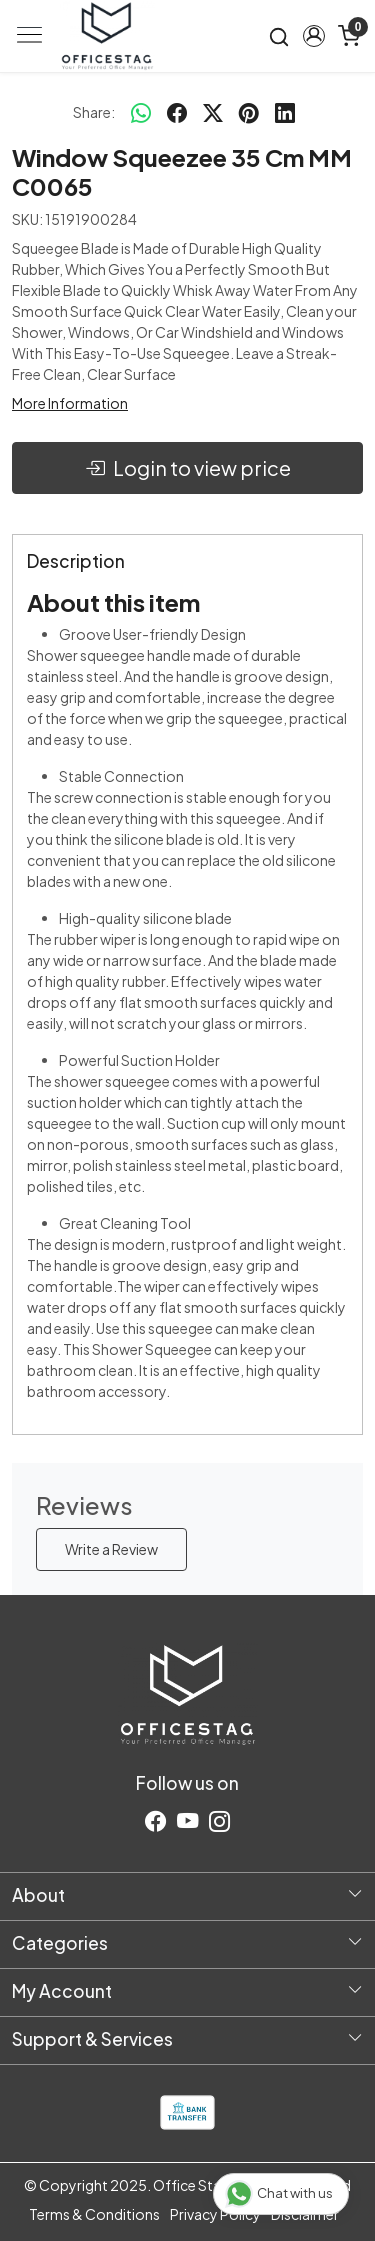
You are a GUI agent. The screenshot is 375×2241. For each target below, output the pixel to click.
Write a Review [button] (111, 1549)
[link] (279, 35)
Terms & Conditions (94, 2214)
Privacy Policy (215, 2214)
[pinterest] (249, 112)
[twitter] (213, 112)
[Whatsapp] (141, 112)
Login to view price (188, 468)
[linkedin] (285, 112)
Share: (94, 112)
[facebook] (177, 112)
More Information (70, 403)
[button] (313, 36)
